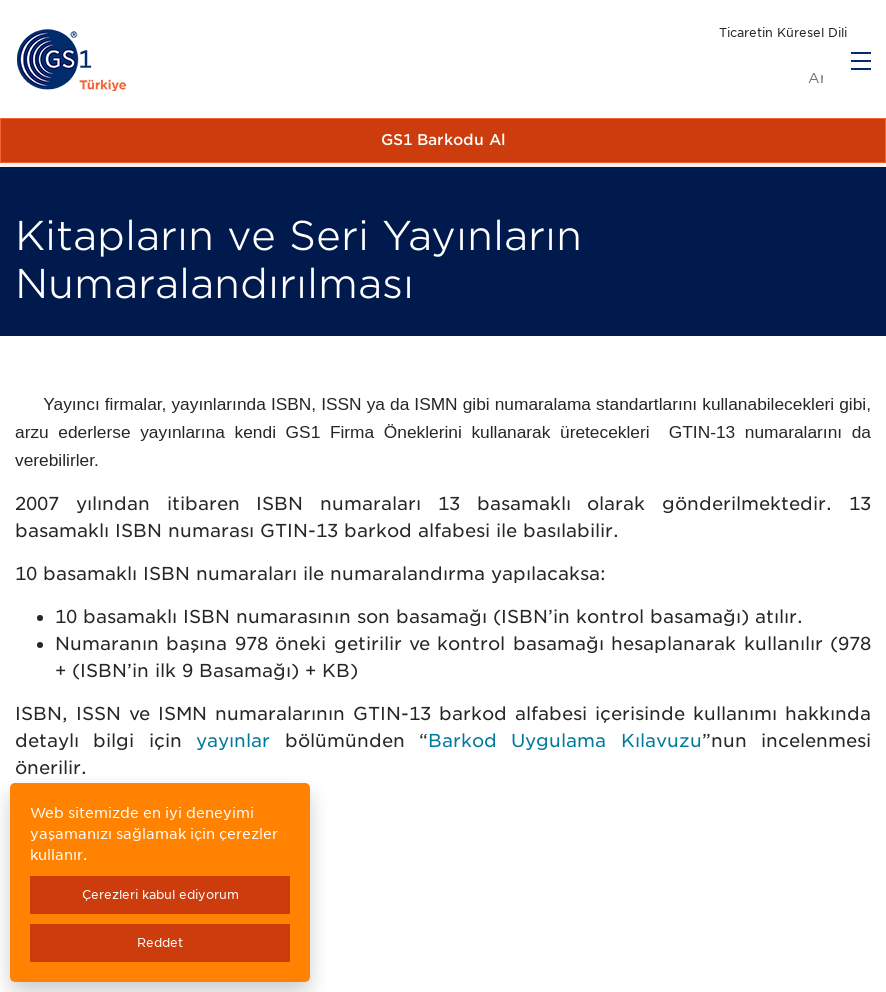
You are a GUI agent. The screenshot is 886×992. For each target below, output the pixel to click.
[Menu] (861, 61)
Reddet (160, 942)
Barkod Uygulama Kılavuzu (565, 740)
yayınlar (233, 740)
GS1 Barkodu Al (443, 140)
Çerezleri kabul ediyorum (160, 894)
